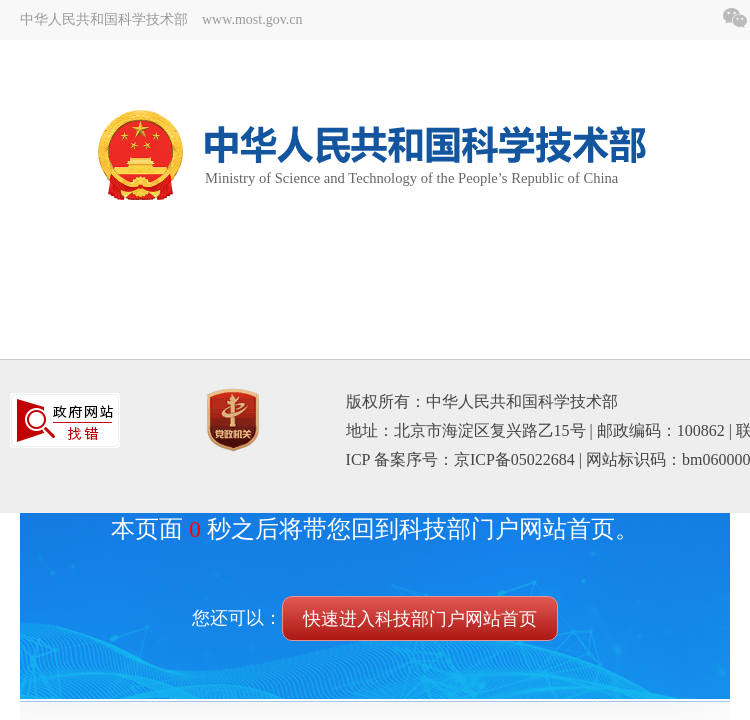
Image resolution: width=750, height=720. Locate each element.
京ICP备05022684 (514, 459)
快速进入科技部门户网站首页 (420, 619)
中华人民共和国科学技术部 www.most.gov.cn (161, 19)
